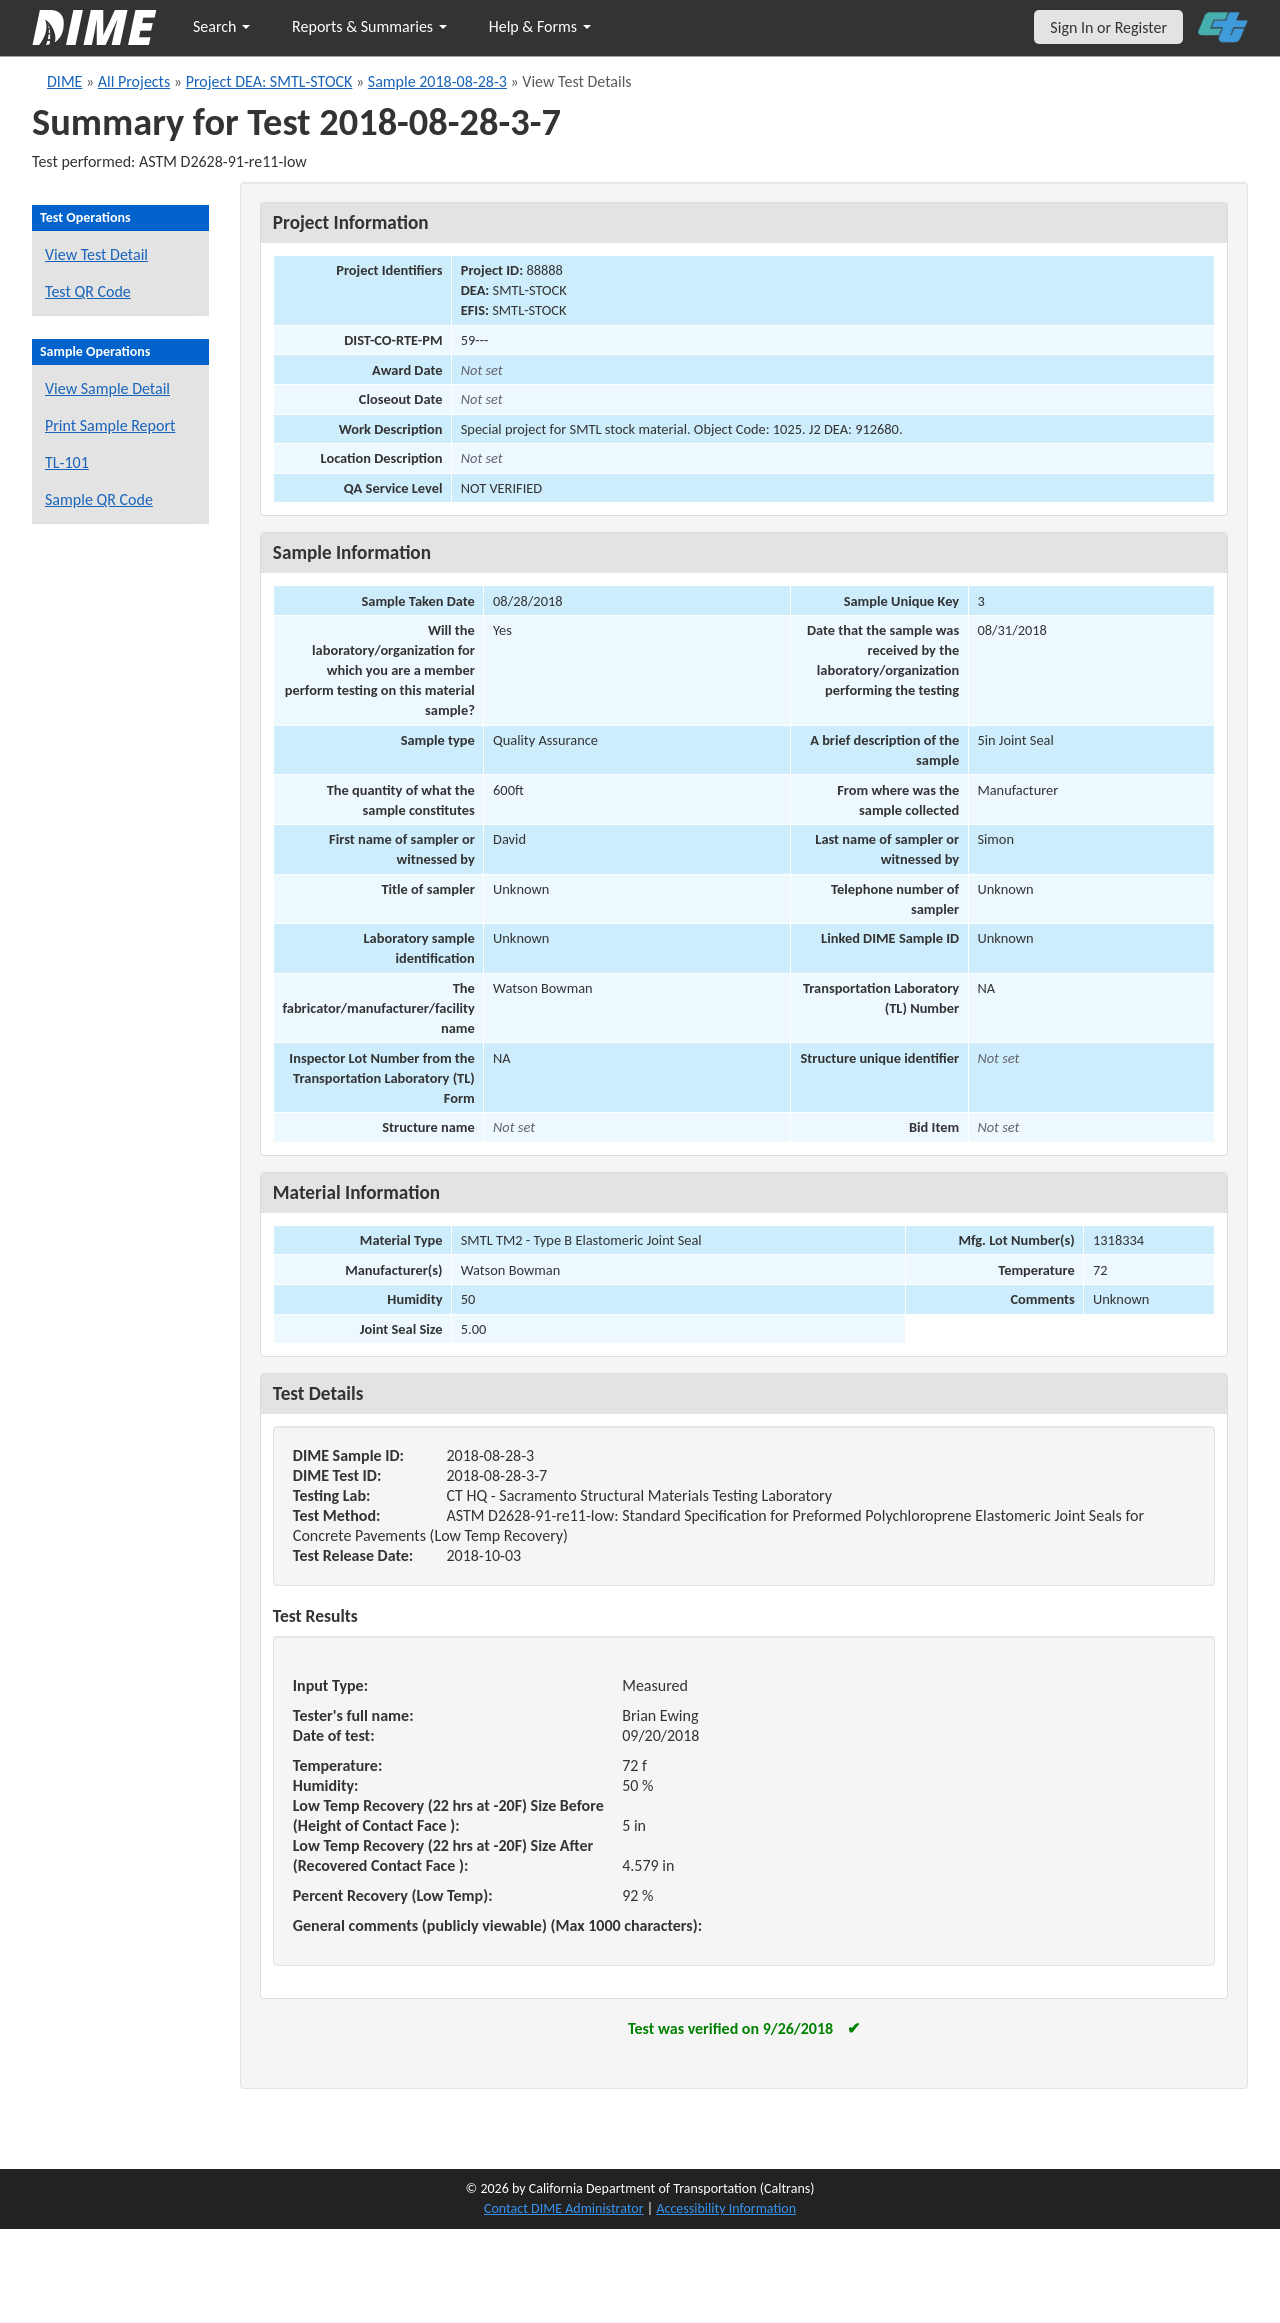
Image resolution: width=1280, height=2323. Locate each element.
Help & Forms (540, 26)
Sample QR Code (99, 499)
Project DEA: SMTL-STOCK (269, 81)
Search (221, 26)
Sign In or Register (1108, 27)
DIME (64, 81)
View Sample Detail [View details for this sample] (107, 388)
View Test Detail (96, 254)
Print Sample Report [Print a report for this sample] (110, 425)
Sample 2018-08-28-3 (437, 81)
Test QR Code (88, 291)
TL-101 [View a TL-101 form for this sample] (67, 462)
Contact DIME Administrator (564, 2208)
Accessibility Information (726, 2208)
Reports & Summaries (369, 26)
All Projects (134, 81)
